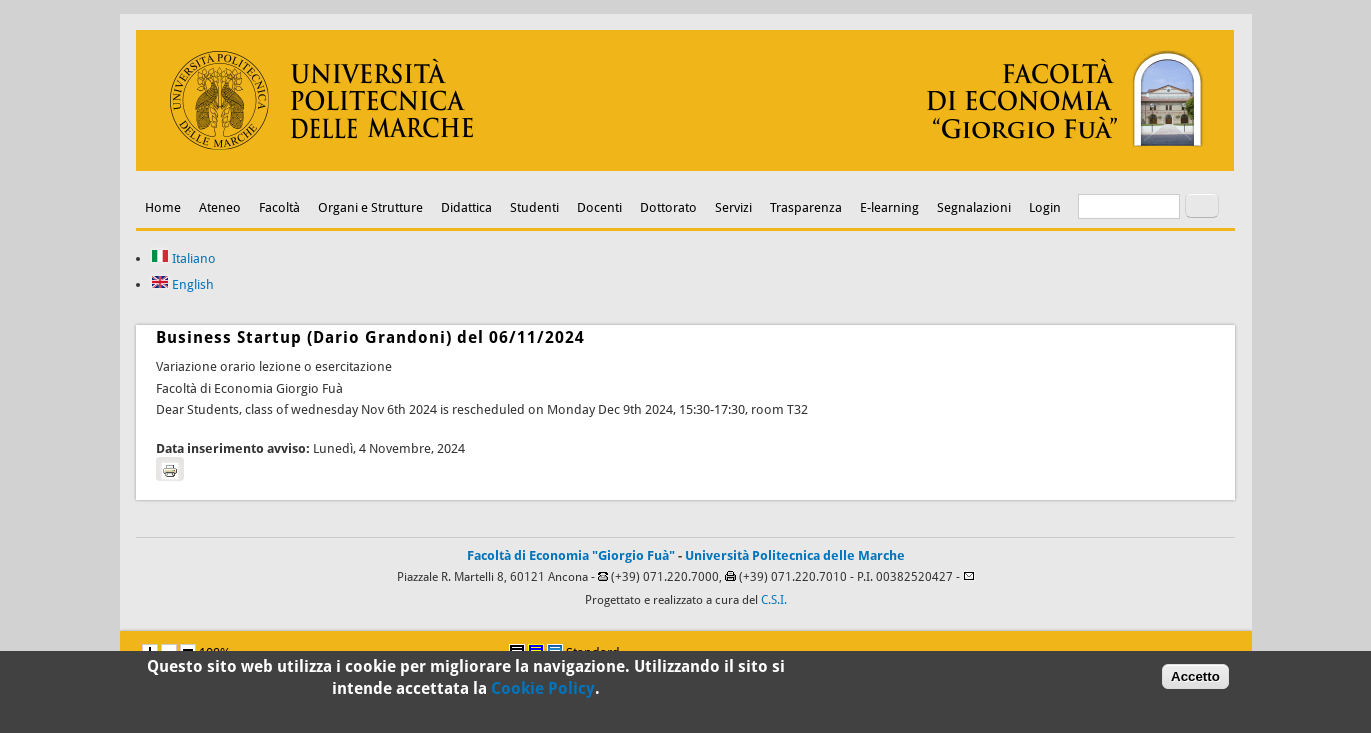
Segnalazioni (974, 207)
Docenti (599, 207)
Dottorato (668, 207)
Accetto (1195, 679)
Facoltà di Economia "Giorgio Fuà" (571, 555)
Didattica (466, 207)
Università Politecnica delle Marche (795, 555)
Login (1045, 207)
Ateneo (220, 207)
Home (163, 207)
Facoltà (279, 207)
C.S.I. (774, 600)
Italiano (183, 258)
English (182, 284)
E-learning (889, 207)
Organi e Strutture (370, 207)
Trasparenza (806, 207)
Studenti (534, 207)
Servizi (733, 207)
